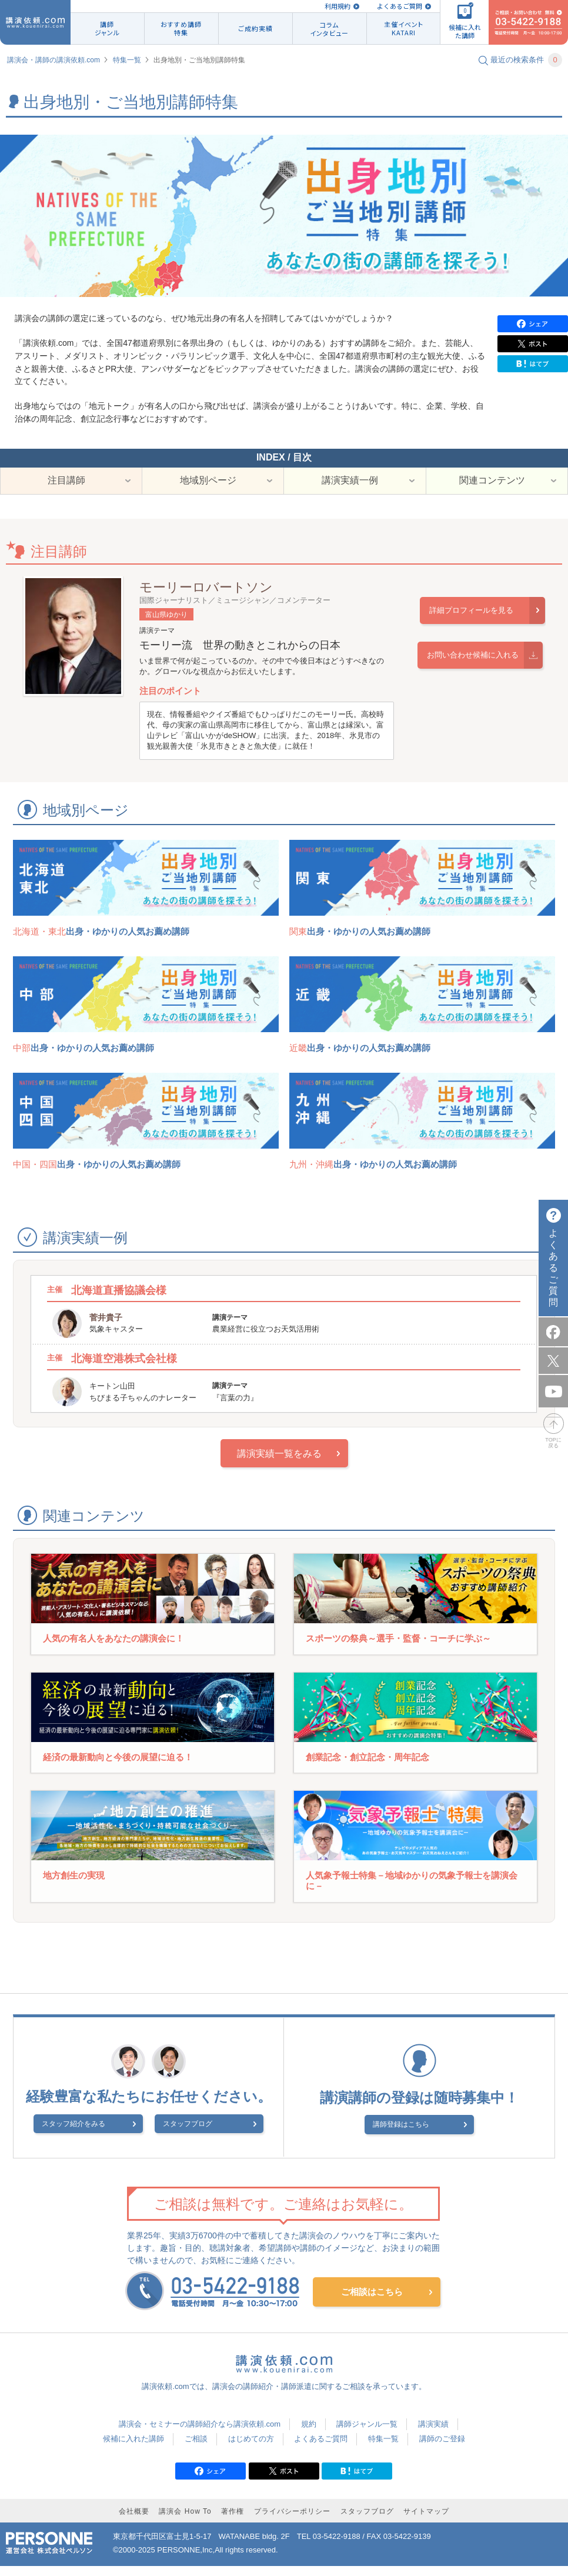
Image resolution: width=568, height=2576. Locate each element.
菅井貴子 (105, 1327)
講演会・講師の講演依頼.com (53, 60)
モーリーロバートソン (206, 596)
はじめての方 (251, 2448)
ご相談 (196, 2448)
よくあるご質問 (399, 6)
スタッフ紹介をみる (94, 2135)
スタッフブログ (187, 2135)
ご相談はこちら (372, 2300)
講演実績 (433, 2432)
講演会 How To (185, 2521)
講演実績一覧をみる (279, 1464)
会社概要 (134, 2521)
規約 (308, 2432)
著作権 (232, 2521)
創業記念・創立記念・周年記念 (367, 1766)
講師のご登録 (442, 2448)
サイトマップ (426, 2521)
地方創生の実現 (74, 1885)
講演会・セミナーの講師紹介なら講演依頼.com (199, 2432)
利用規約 (337, 6)
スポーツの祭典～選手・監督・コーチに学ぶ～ (398, 1648)
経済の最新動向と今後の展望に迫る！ (118, 1766)
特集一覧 (127, 60)
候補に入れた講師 (133, 2448)
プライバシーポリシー (292, 2521)
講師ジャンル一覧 (366, 2432)
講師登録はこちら (411, 2134)
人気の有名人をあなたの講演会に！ (113, 1648)
